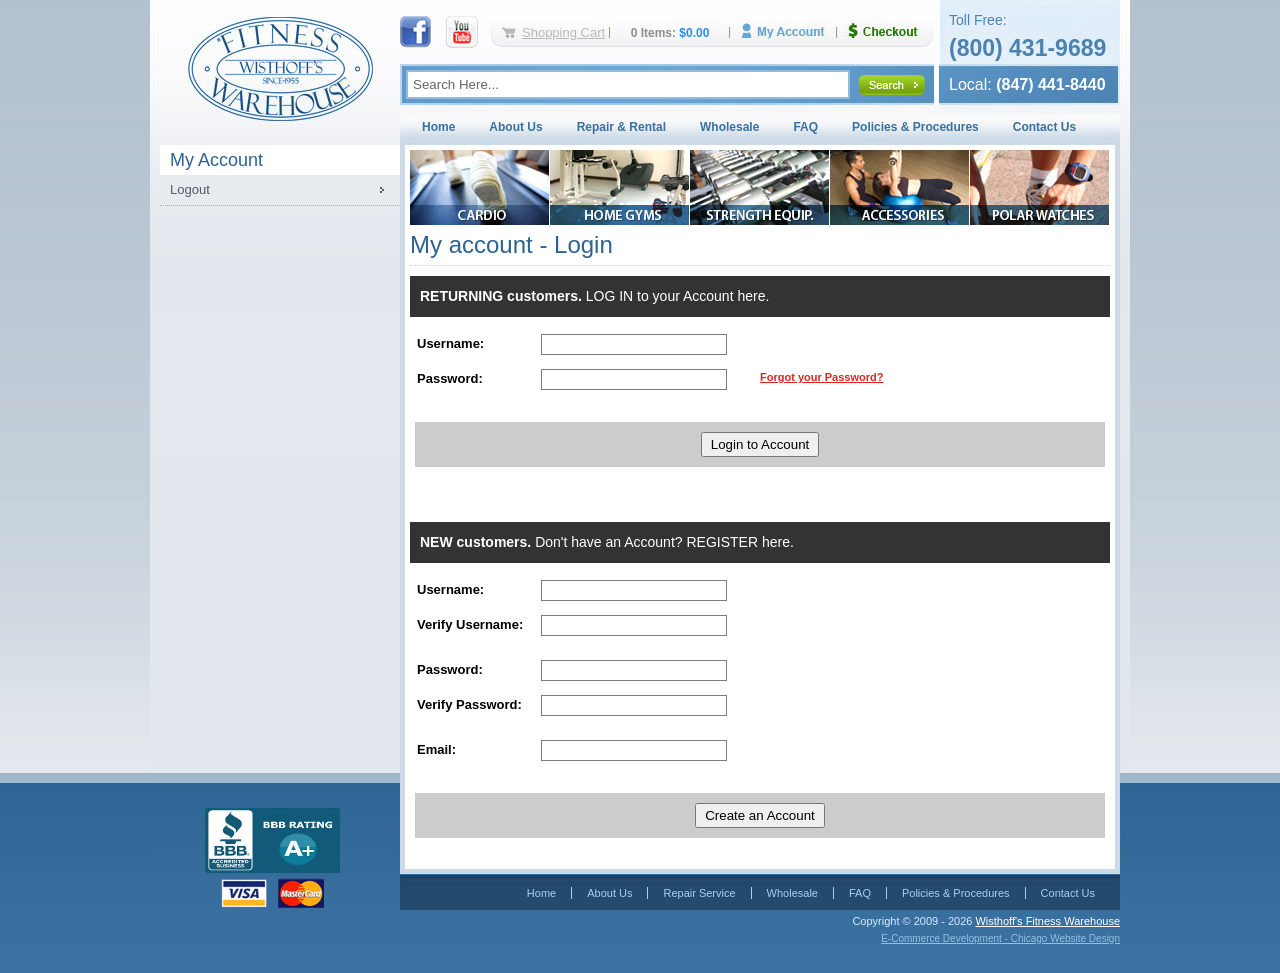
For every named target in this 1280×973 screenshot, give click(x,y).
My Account (790, 31)
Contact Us (1044, 127)
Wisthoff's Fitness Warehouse (1047, 921)
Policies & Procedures (915, 127)
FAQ (805, 127)
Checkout (891, 31)
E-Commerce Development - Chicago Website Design (1000, 938)
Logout (190, 189)
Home (438, 127)
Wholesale (729, 127)
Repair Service (699, 893)
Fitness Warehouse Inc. (280, 67)
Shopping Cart (563, 32)
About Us (515, 127)
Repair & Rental (621, 127)
